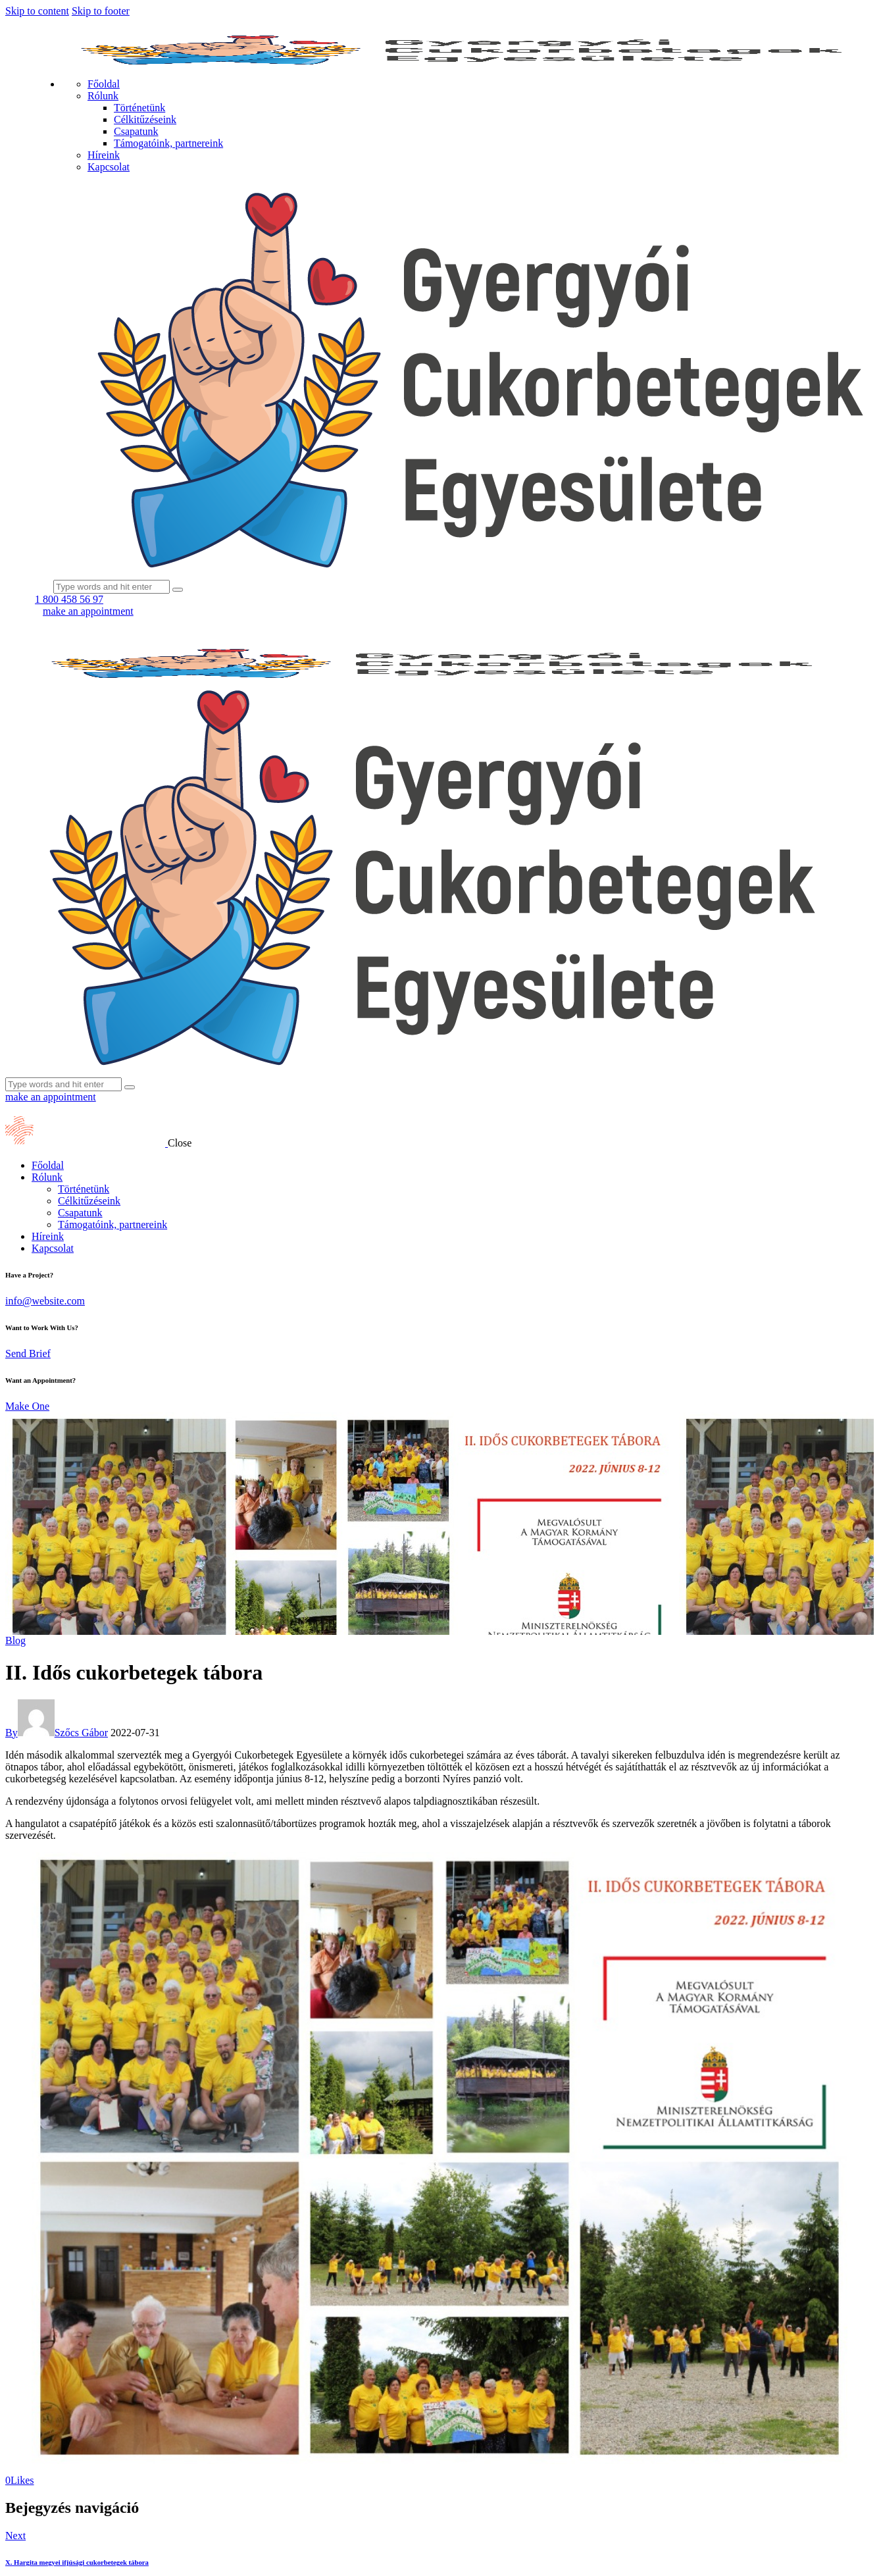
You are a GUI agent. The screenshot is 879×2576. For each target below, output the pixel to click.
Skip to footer (101, 10)
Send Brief (28, 1353)
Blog (15, 1640)
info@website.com (45, 1300)
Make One (27, 1406)
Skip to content (37, 10)
